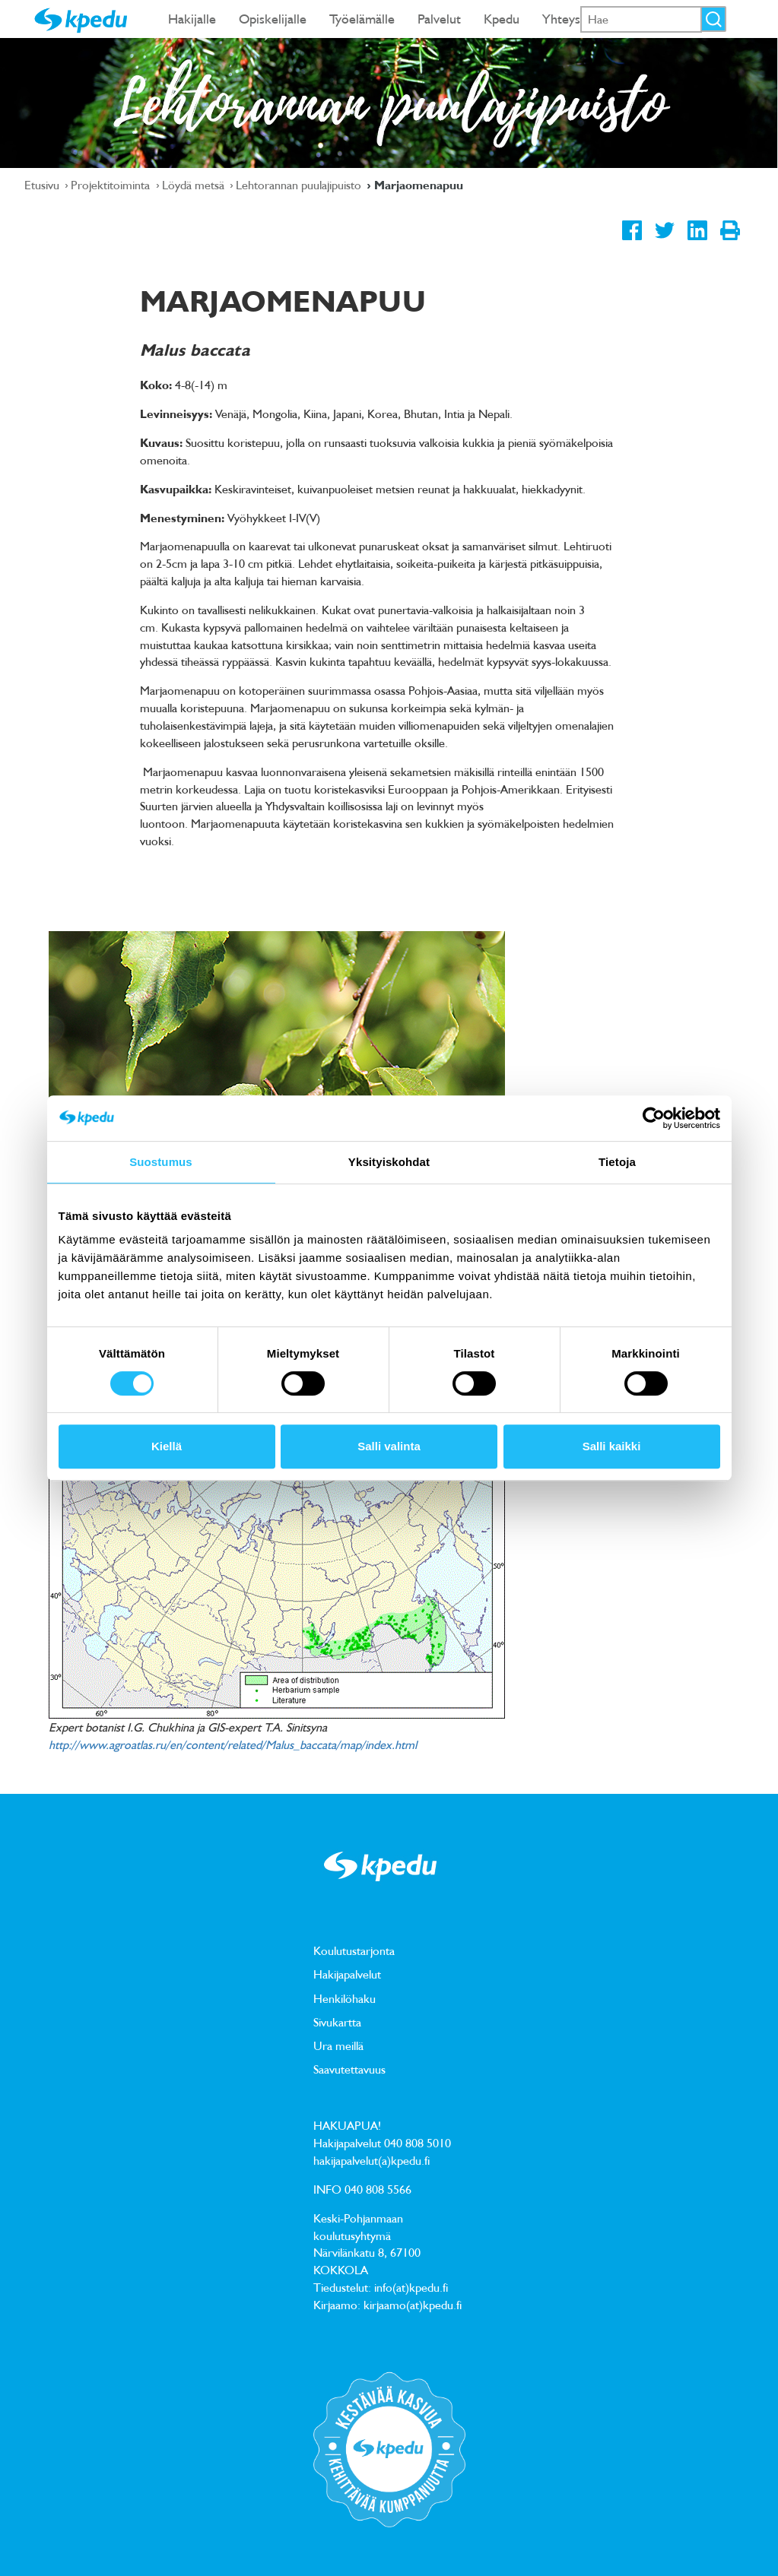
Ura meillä (338, 2045)
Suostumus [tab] (160, 1161)
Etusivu (43, 184)
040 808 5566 (378, 2189)
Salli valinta (389, 1446)
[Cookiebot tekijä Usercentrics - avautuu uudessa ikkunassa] (653, 1118)
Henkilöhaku (344, 1998)
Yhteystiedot (578, 19)
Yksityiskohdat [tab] (389, 1161)
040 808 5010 (417, 2142)
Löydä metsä (194, 184)
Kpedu (501, 19)
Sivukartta (337, 2021)
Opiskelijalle (272, 19)
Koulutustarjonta (354, 1950)
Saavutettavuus (349, 2069)
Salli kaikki (612, 1446)
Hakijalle (192, 19)
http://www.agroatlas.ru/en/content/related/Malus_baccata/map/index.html (233, 1744)
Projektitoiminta (112, 184)
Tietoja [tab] (617, 1161)
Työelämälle (362, 19)
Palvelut (439, 19)
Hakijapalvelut (347, 1974)
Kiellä (166, 1446)
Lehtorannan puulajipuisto (300, 184)
